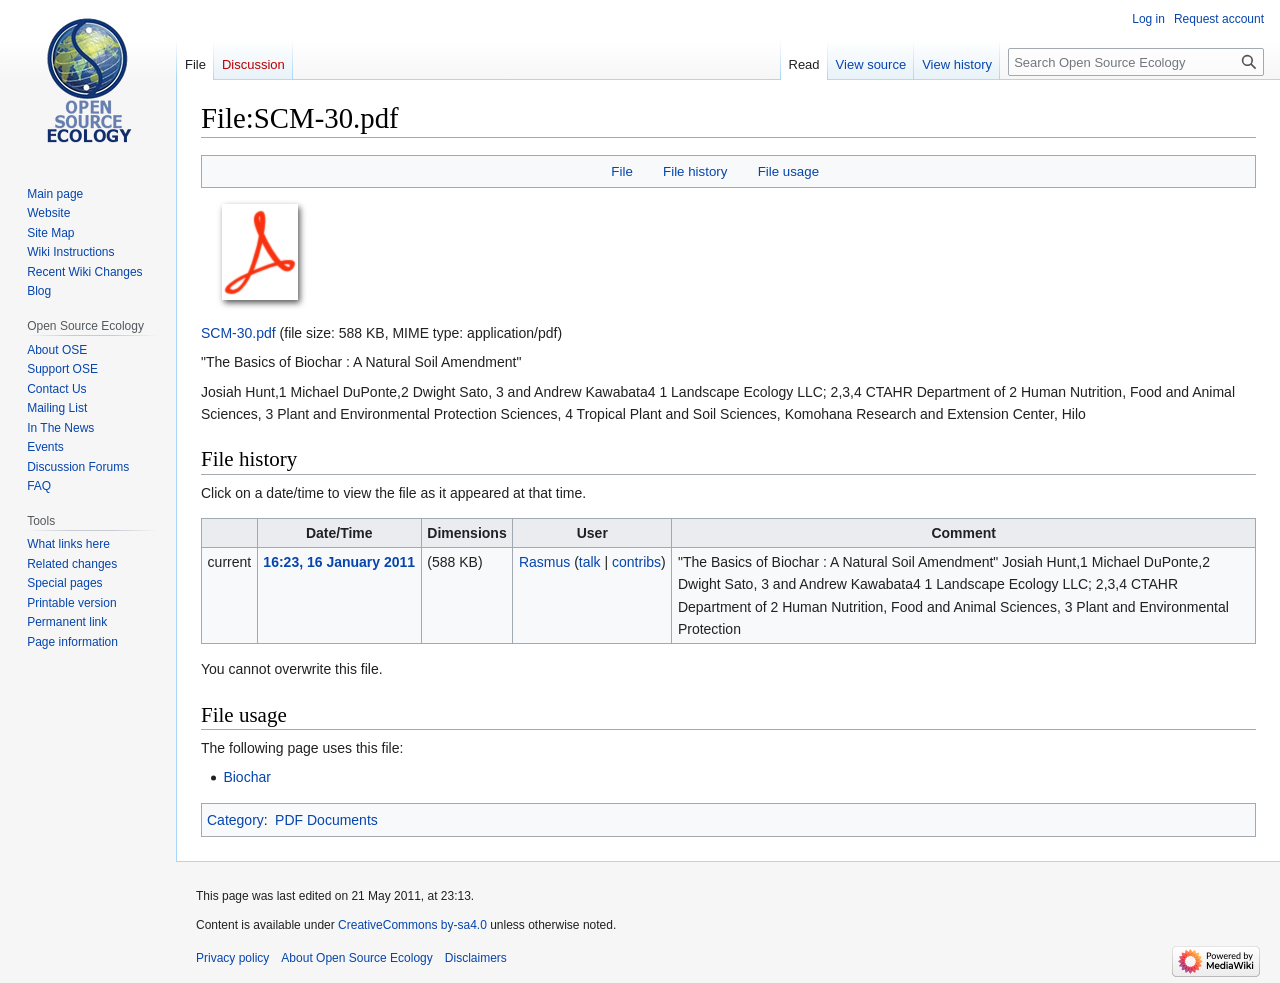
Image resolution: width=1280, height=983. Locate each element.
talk (590, 562)
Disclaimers (476, 958)
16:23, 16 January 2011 (339, 562)
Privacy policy (232, 958)
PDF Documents (326, 820)
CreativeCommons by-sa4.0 (412, 925)
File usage (788, 171)
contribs (636, 562)
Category (235, 820)
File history (695, 171)
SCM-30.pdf (238, 333)
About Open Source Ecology (356, 958)
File (621, 171)
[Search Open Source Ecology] (1136, 62)
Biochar (246, 777)
